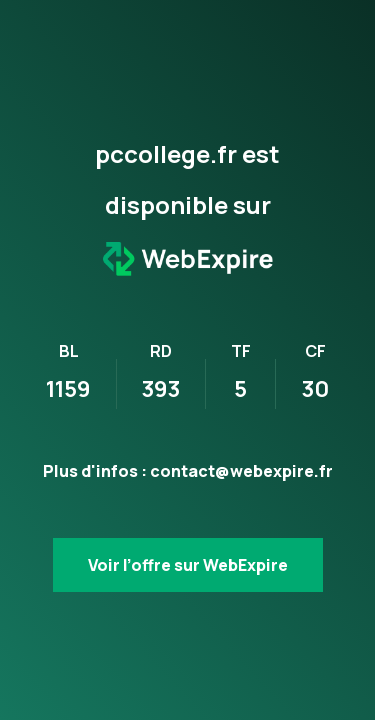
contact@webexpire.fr (241, 471)
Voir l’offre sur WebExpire (188, 565)
